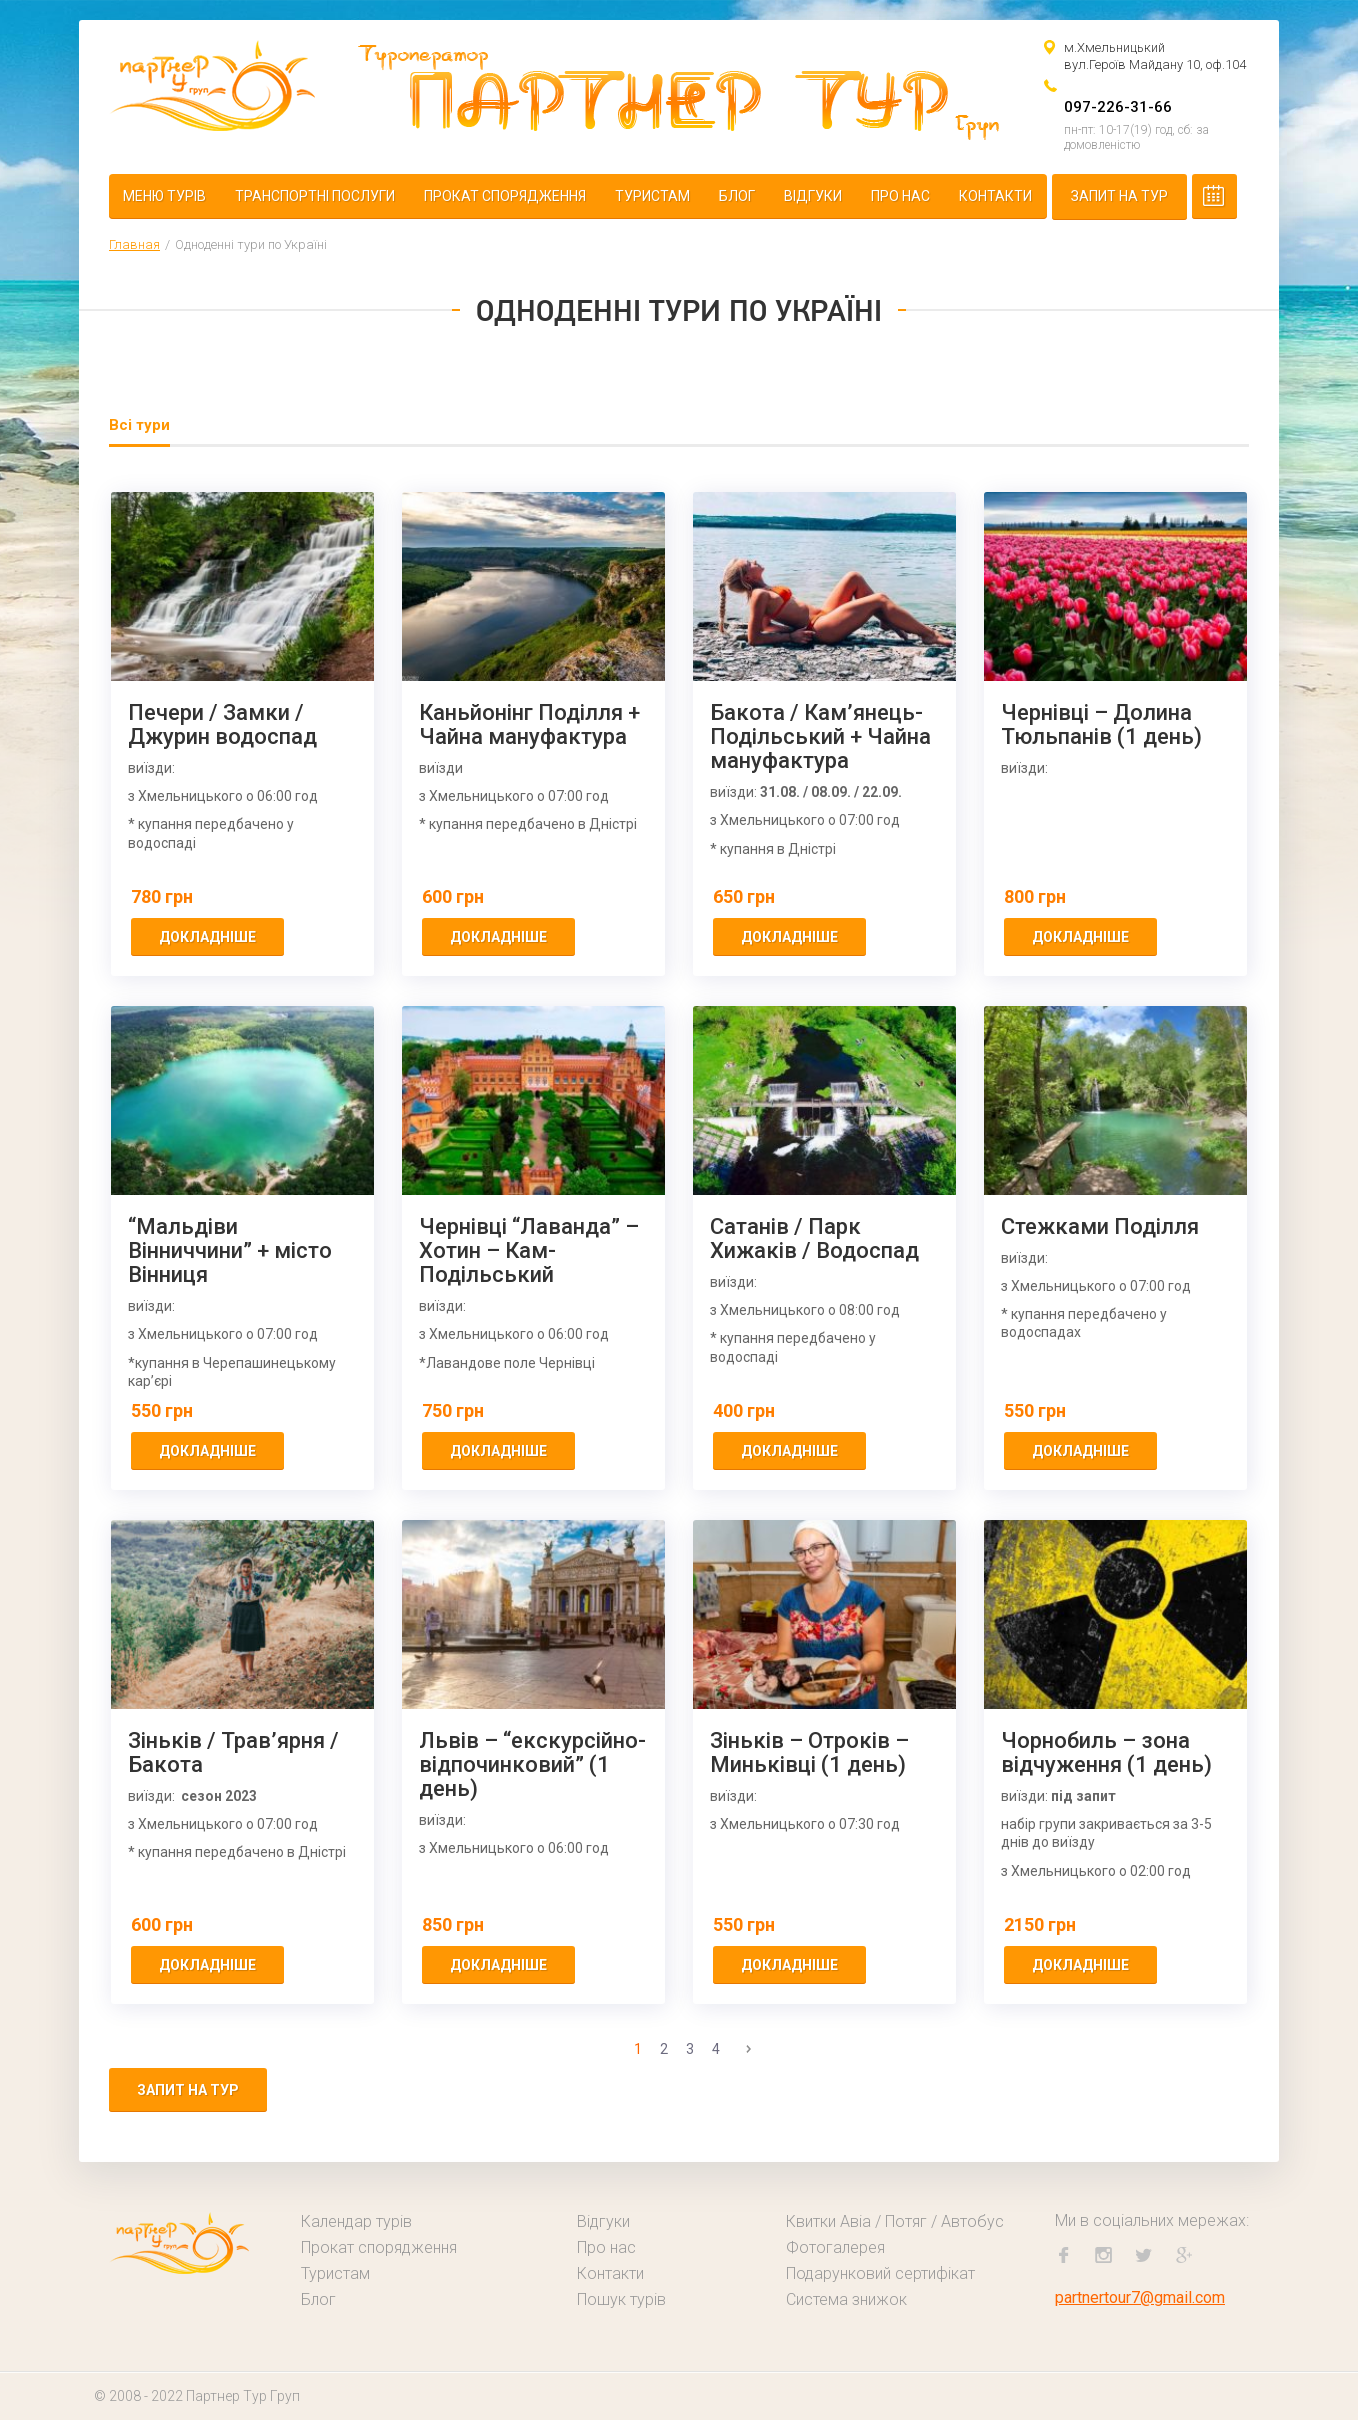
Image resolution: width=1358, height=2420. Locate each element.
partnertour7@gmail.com (1140, 2297)
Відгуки (813, 196)
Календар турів (356, 2221)
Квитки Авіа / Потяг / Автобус (895, 2221)
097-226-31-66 (1118, 107)
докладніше (207, 937)
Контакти (995, 196)
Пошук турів (621, 2299)
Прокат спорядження (505, 196)
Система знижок (846, 2299)
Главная (134, 244)
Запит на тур (1119, 196)
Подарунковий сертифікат (880, 2273)
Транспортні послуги (315, 196)
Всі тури (139, 425)
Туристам (652, 196)
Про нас (900, 196)
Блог (737, 196)
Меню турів (164, 196)
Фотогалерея (835, 2247)
